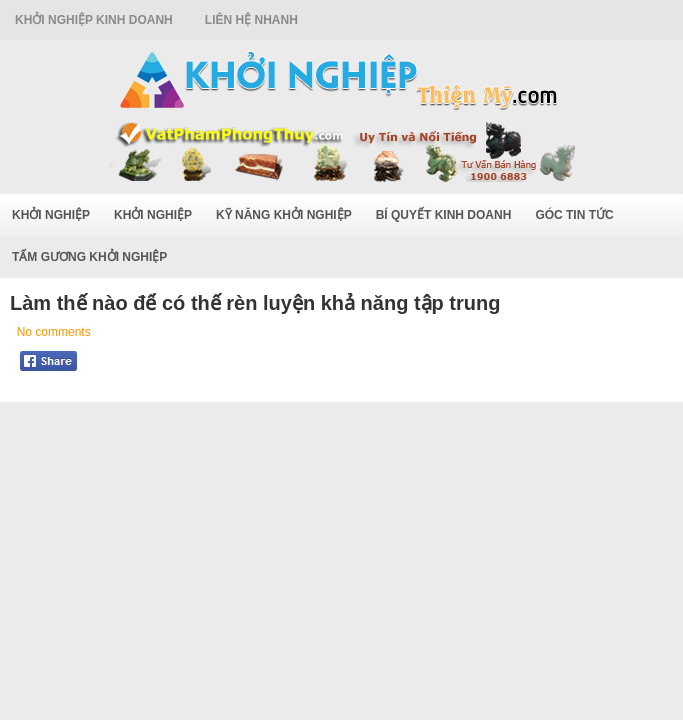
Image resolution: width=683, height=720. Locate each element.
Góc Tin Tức (574, 215)
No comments (54, 332)
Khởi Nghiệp (51, 215)
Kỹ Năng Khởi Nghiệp (284, 215)
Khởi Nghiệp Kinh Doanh (94, 20)
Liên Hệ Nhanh (251, 20)
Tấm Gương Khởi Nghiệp (89, 257)
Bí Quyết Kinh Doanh (444, 215)
